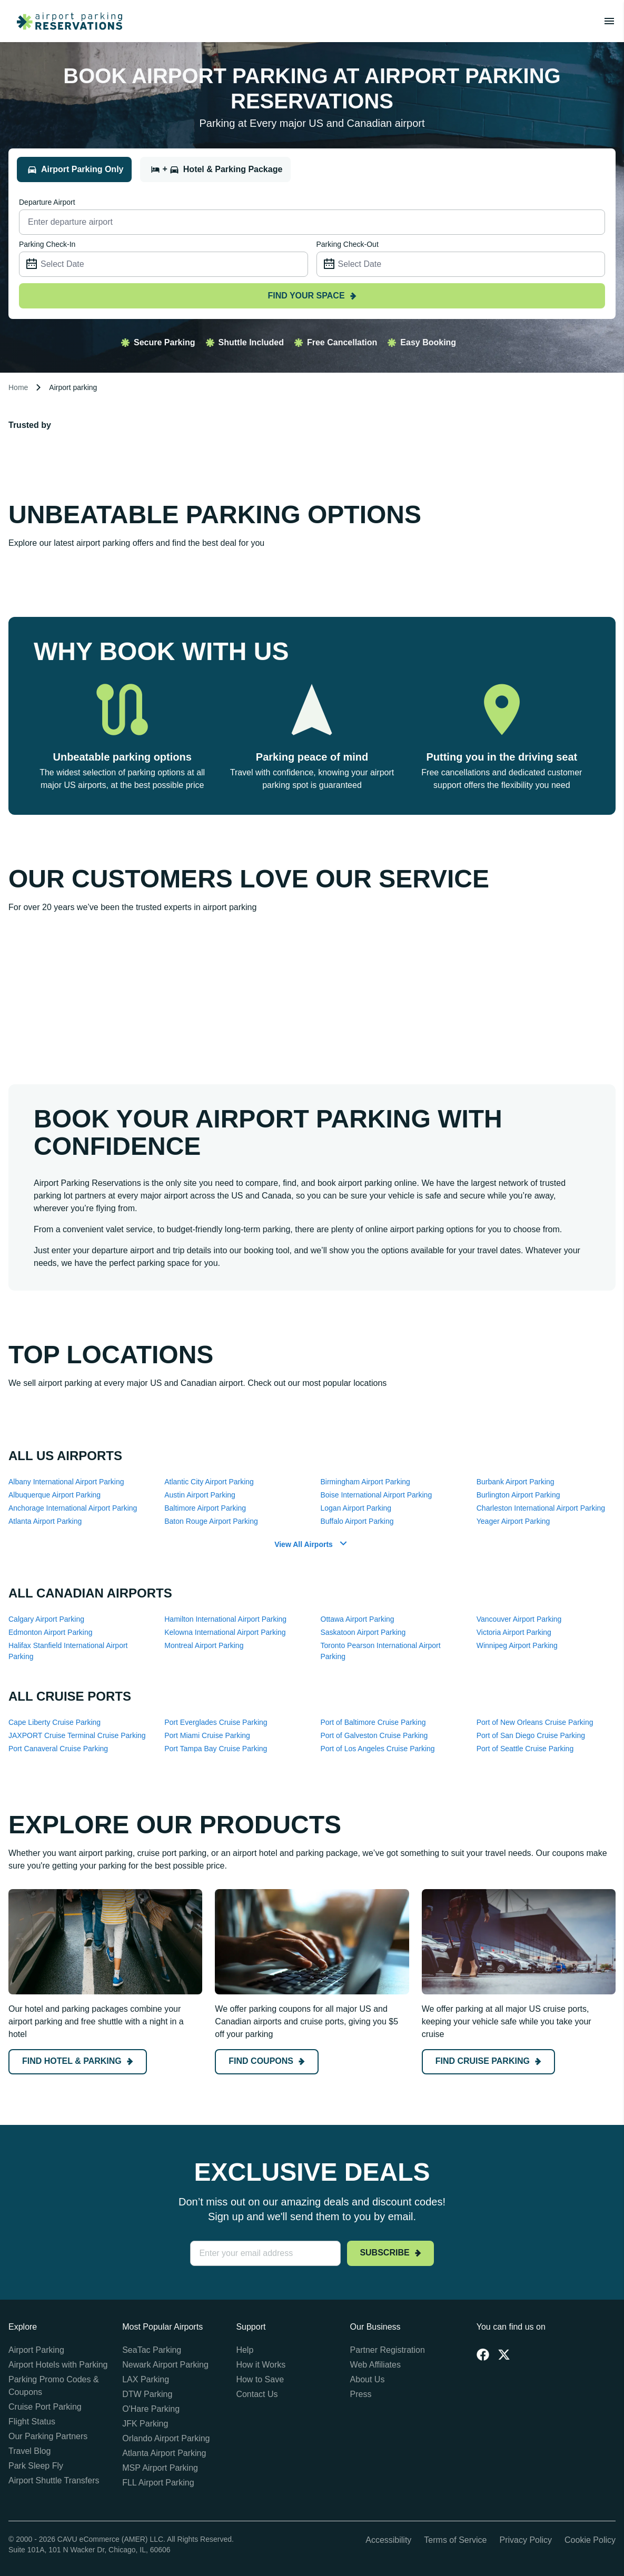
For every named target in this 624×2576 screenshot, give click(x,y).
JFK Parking (145, 2423)
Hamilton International (225, 1619)
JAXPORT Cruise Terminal (77, 1735)
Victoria (514, 1632)
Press (361, 2394)
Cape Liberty (54, 1722)
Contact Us (257, 2394)
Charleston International (541, 1508)
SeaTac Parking (151, 2349)
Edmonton (50, 1632)
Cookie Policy (590, 2539)
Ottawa (357, 1619)
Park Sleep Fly (35, 2465)
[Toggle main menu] (609, 21)
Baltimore (205, 1508)
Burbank (515, 1481)
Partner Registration (387, 2349)
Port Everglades (215, 1722)
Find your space (312, 295)
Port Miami (207, 1735)
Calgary (46, 1619)
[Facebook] (482, 2354)
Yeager (513, 1521)
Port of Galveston (374, 1735)
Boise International (376, 1495)
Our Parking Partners (47, 2436)
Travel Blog (29, 2451)
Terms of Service (455, 2539)
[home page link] (65, 21)
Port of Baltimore (373, 1722)
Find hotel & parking (77, 2060)
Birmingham (365, 1481)
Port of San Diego (531, 1735)
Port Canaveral (58, 1748)
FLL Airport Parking (158, 2482)
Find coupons (267, 2060)
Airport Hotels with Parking (58, 2364)
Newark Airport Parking (165, 2364)
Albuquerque (54, 1495)
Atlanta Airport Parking (164, 2453)
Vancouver (519, 1619)
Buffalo (357, 1521)
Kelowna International (224, 1632)
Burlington (518, 1495)
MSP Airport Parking (160, 2467)
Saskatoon (363, 1632)
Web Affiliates (375, 2364)
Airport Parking (36, 2349)
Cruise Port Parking (45, 2406)
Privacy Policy (525, 2539)
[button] (312, 1545)
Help (244, 2349)
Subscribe (390, 2252)
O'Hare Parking (151, 2408)
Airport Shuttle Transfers (54, 2480)
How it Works (260, 2364)
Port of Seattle (525, 1748)
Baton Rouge (210, 1521)
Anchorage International (72, 1508)
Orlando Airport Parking (166, 2438)
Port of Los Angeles (378, 1748)
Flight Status (31, 2421)
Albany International (66, 1481)
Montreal (203, 1645)
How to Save (260, 2379)
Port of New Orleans (535, 1722)
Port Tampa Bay (215, 1748)
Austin (199, 1495)
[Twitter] (504, 2354)
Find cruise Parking (488, 2060)
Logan (356, 1508)
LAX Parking (145, 2379)
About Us (367, 2379)
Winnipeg (517, 1645)
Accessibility (388, 2539)
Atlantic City (209, 1481)
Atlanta (45, 1521)
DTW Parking (147, 2394)
